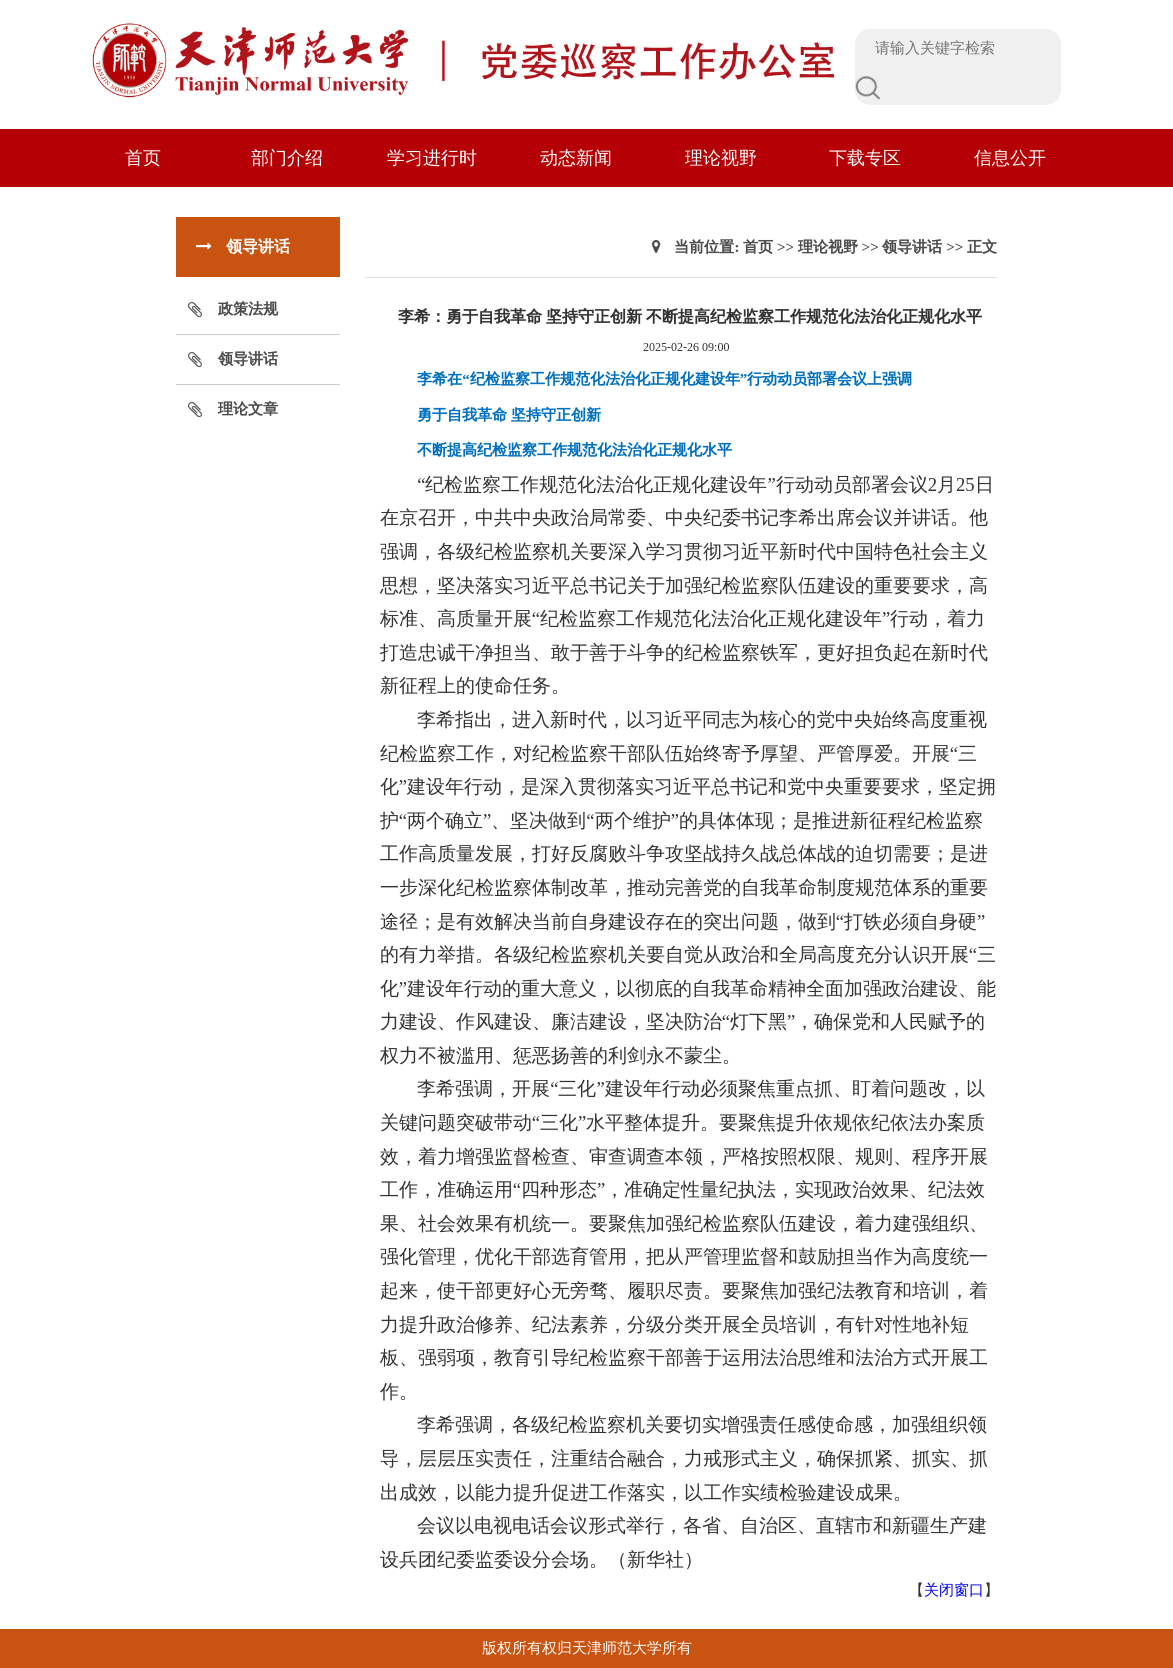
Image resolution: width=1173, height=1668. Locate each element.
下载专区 (865, 158)
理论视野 (721, 158)
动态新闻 (576, 158)
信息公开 (1010, 158)
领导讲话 (248, 359)
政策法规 (248, 309)
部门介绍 (287, 158)
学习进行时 (432, 158)
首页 (143, 158)
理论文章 (248, 409)
